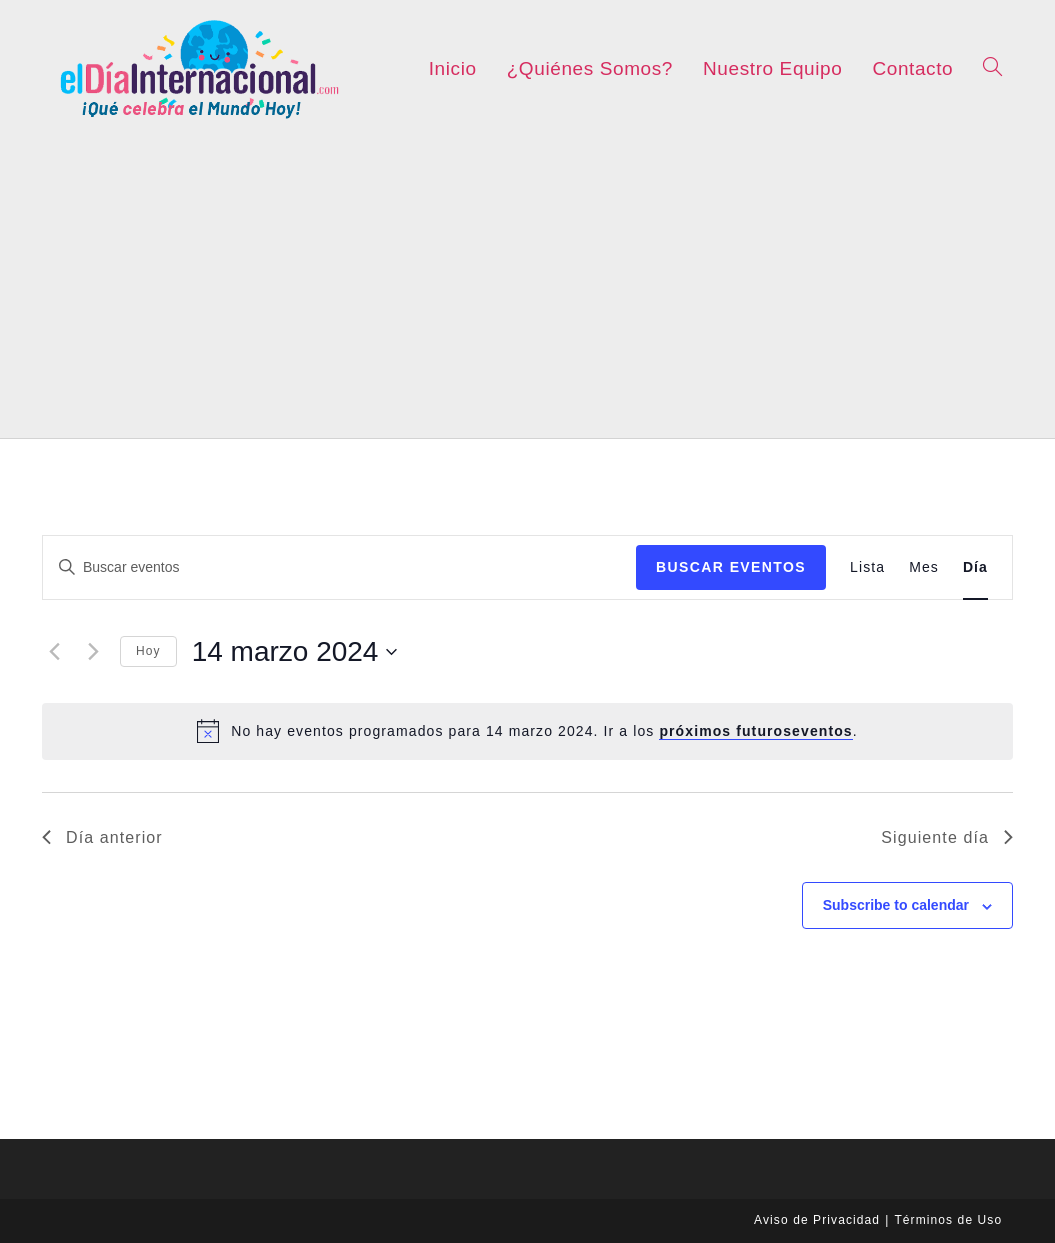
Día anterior (102, 837)
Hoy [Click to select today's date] (148, 651)
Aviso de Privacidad (817, 1220)
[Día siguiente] (93, 652)
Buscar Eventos (731, 567)
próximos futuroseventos (755, 731)
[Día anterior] (54, 652)
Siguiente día (947, 837)
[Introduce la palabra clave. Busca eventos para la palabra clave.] (339, 567)
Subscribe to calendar (896, 905)
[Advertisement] (527, 288)
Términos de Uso (948, 1220)
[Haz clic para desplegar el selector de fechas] (295, 652)
